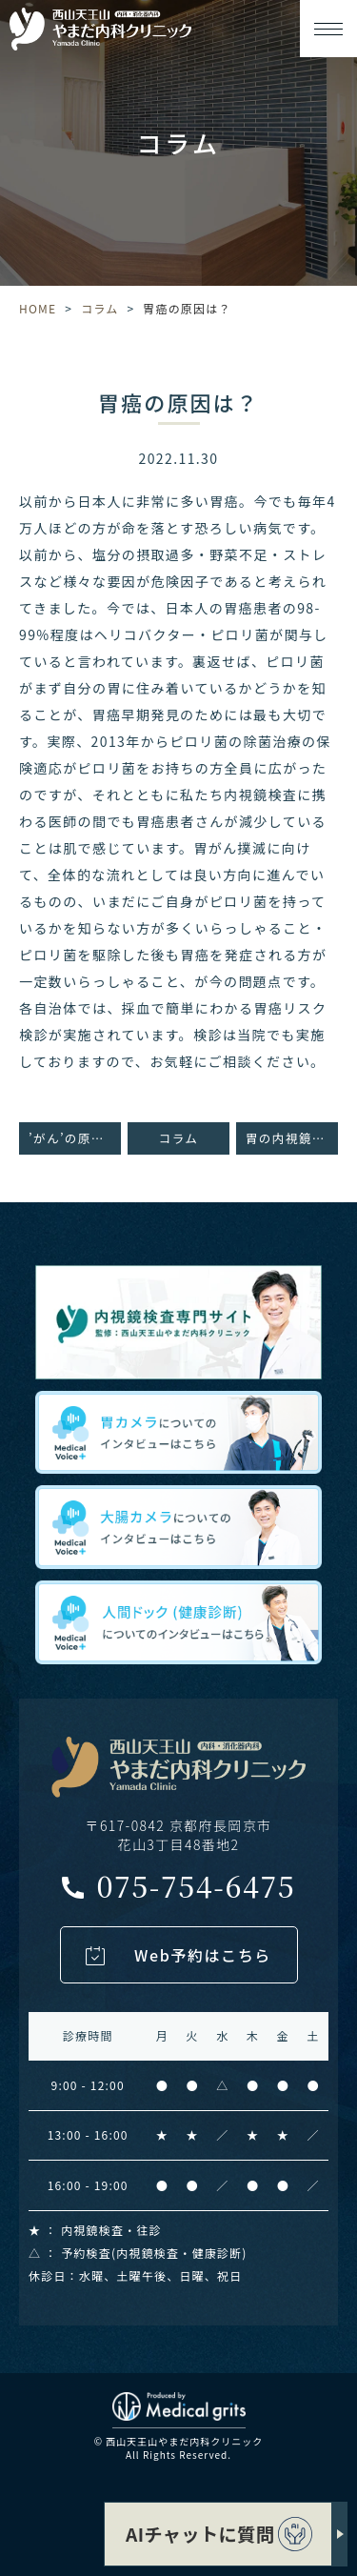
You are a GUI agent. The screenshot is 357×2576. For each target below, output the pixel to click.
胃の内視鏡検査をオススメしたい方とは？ (292, 1138)
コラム (99, 308)
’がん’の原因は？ (75, 1138)
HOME (37, 308)
